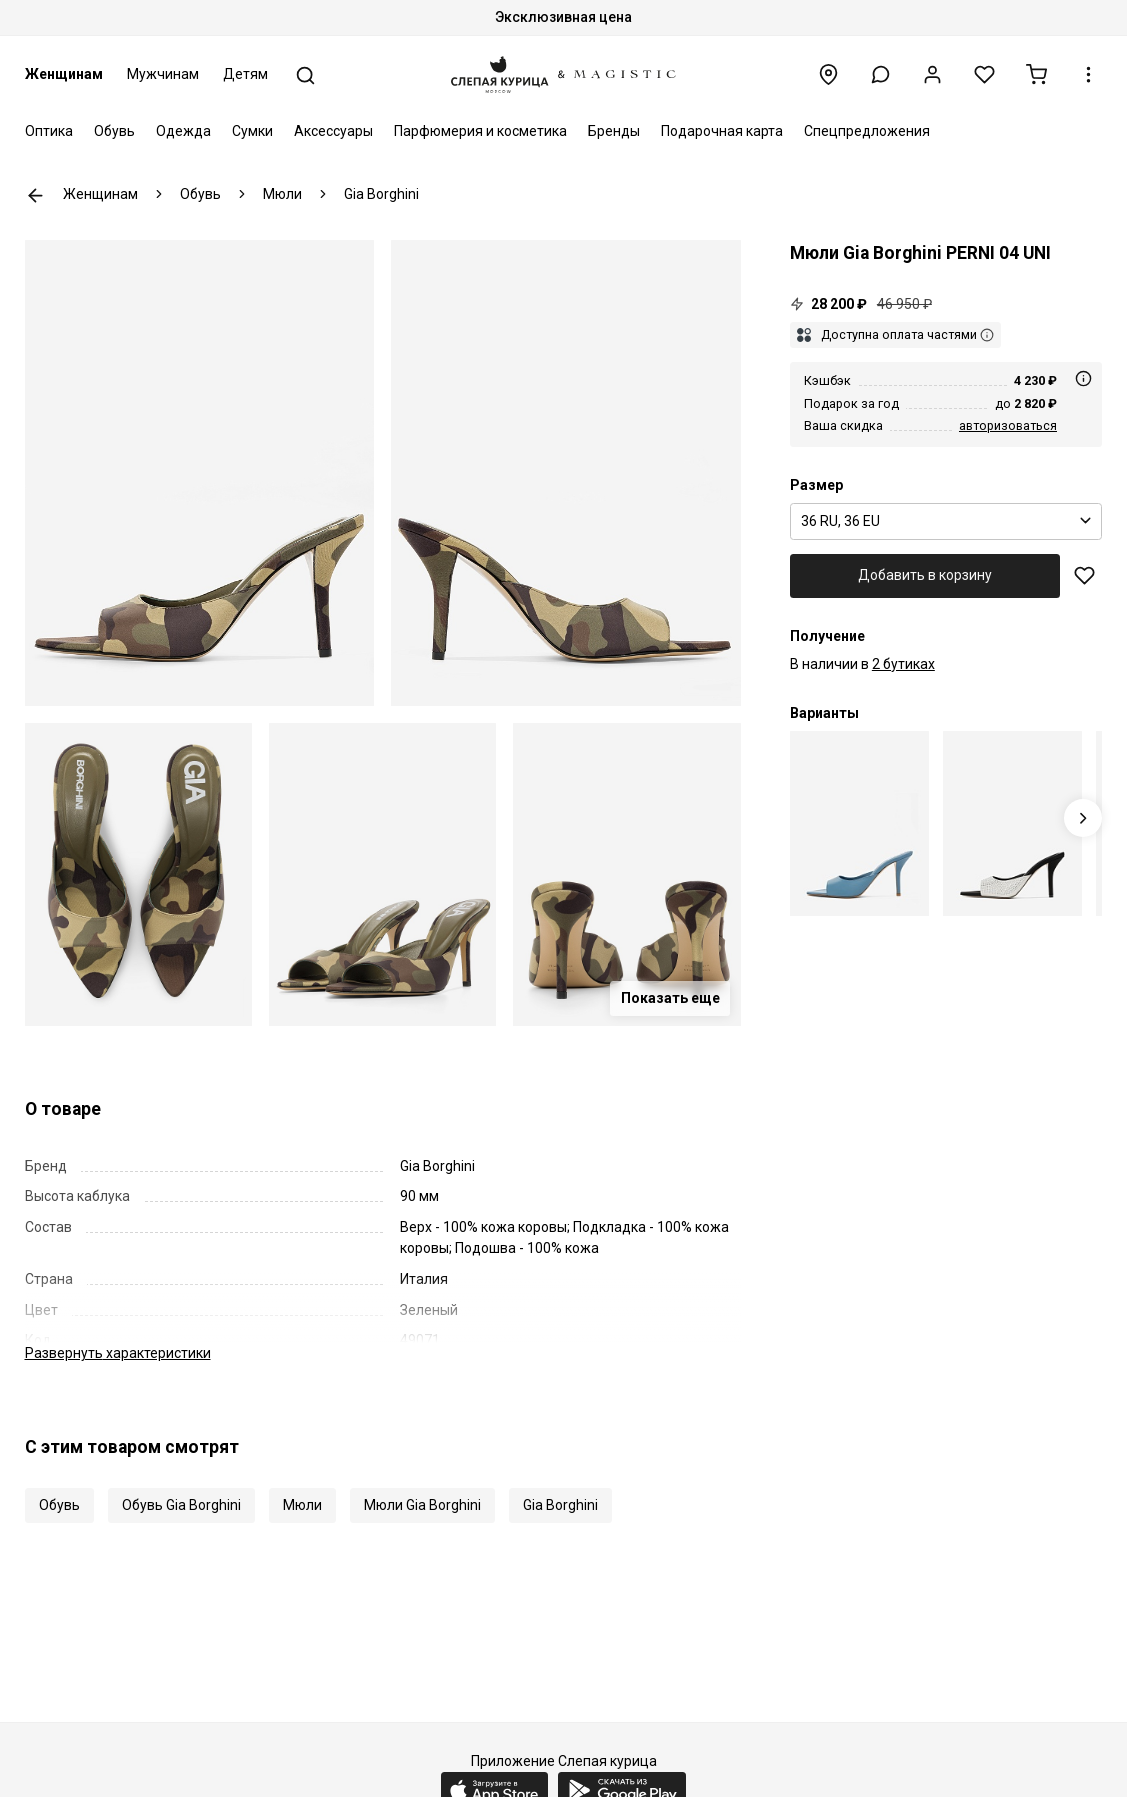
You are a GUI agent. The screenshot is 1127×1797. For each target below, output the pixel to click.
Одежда (183, 131)
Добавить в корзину (925, 575)
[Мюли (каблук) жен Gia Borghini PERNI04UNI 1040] (1012, 823)
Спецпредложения (867, 131)
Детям (245, 74)
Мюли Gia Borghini (422, 1505)
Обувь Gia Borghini (181, 1505)
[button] (880, 74)
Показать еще (670, 998)
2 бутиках (903, 664)
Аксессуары (333, 131)
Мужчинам (163, 74)
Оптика (49, 131)
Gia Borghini (560, 1505)
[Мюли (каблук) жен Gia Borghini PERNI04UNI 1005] (859, 823)
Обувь (114, 131)
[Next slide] (1083, 818)
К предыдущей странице (35, 195)
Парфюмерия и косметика (480, 131)
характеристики (118, 1353)
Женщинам (64, 74)
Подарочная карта (722, 131)
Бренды (614, 131)
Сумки (252, 131)
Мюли (302, 1505)
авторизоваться (1008, 425)
